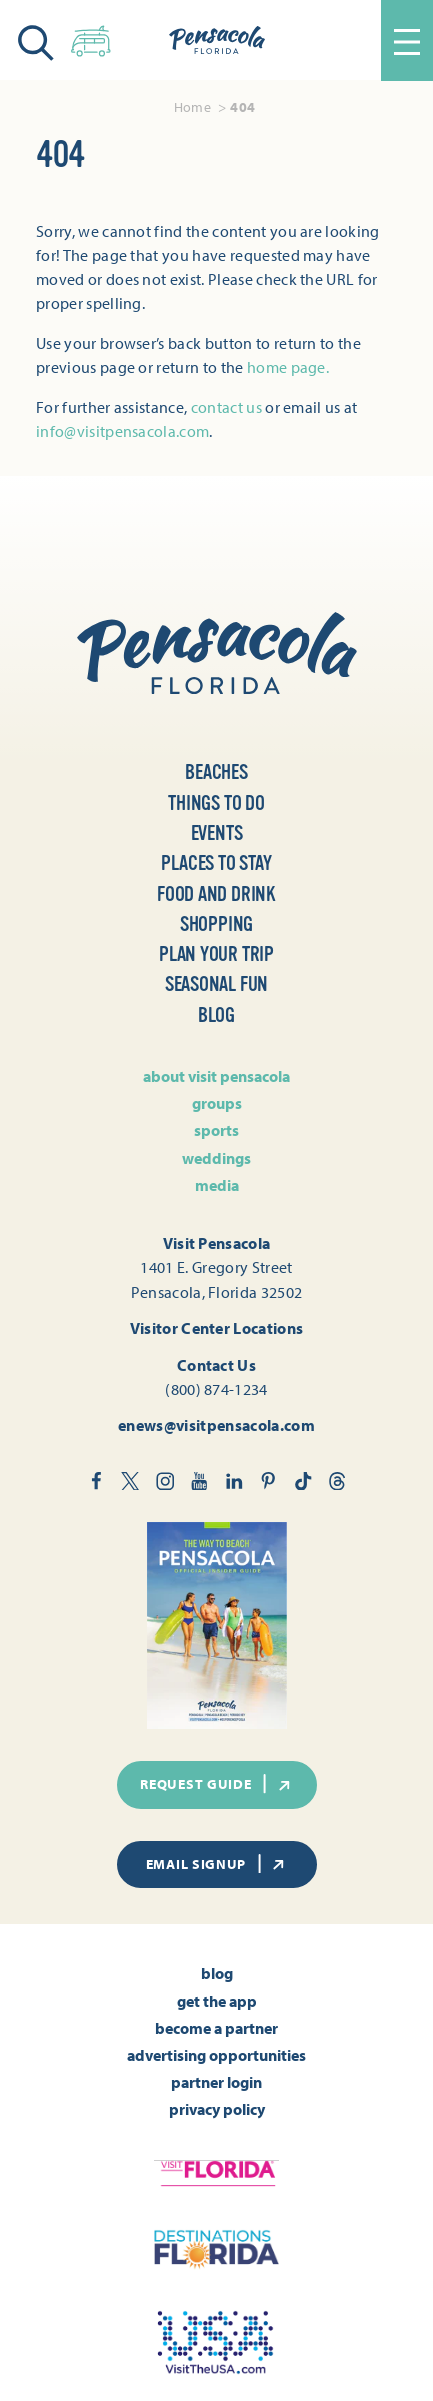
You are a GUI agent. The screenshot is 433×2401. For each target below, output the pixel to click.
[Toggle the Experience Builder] (91, 37)
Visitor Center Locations (217, 1328)
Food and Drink (216, 894)
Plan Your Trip (216, 954)
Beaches (216, 772)
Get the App (217, 2001)
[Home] (217, 40)
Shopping (216, 924)
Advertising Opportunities (216, 2055)
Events (217, 833)
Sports (216, 1130)
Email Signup (217, 1864)
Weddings (216, 1158)
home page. (288, 367)
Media (217, 1185)
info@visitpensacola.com (122, 431)
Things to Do (216, 803)
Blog (216, 1015)
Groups (217, 1103)
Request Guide (216, 1784)
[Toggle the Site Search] (36, 40)
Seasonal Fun (217, 984)
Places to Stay (216, 863)
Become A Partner (216, 2028)
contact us (226, 407)
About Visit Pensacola (216, 1076)
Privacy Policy (217, 2109)
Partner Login (216, 2082)
